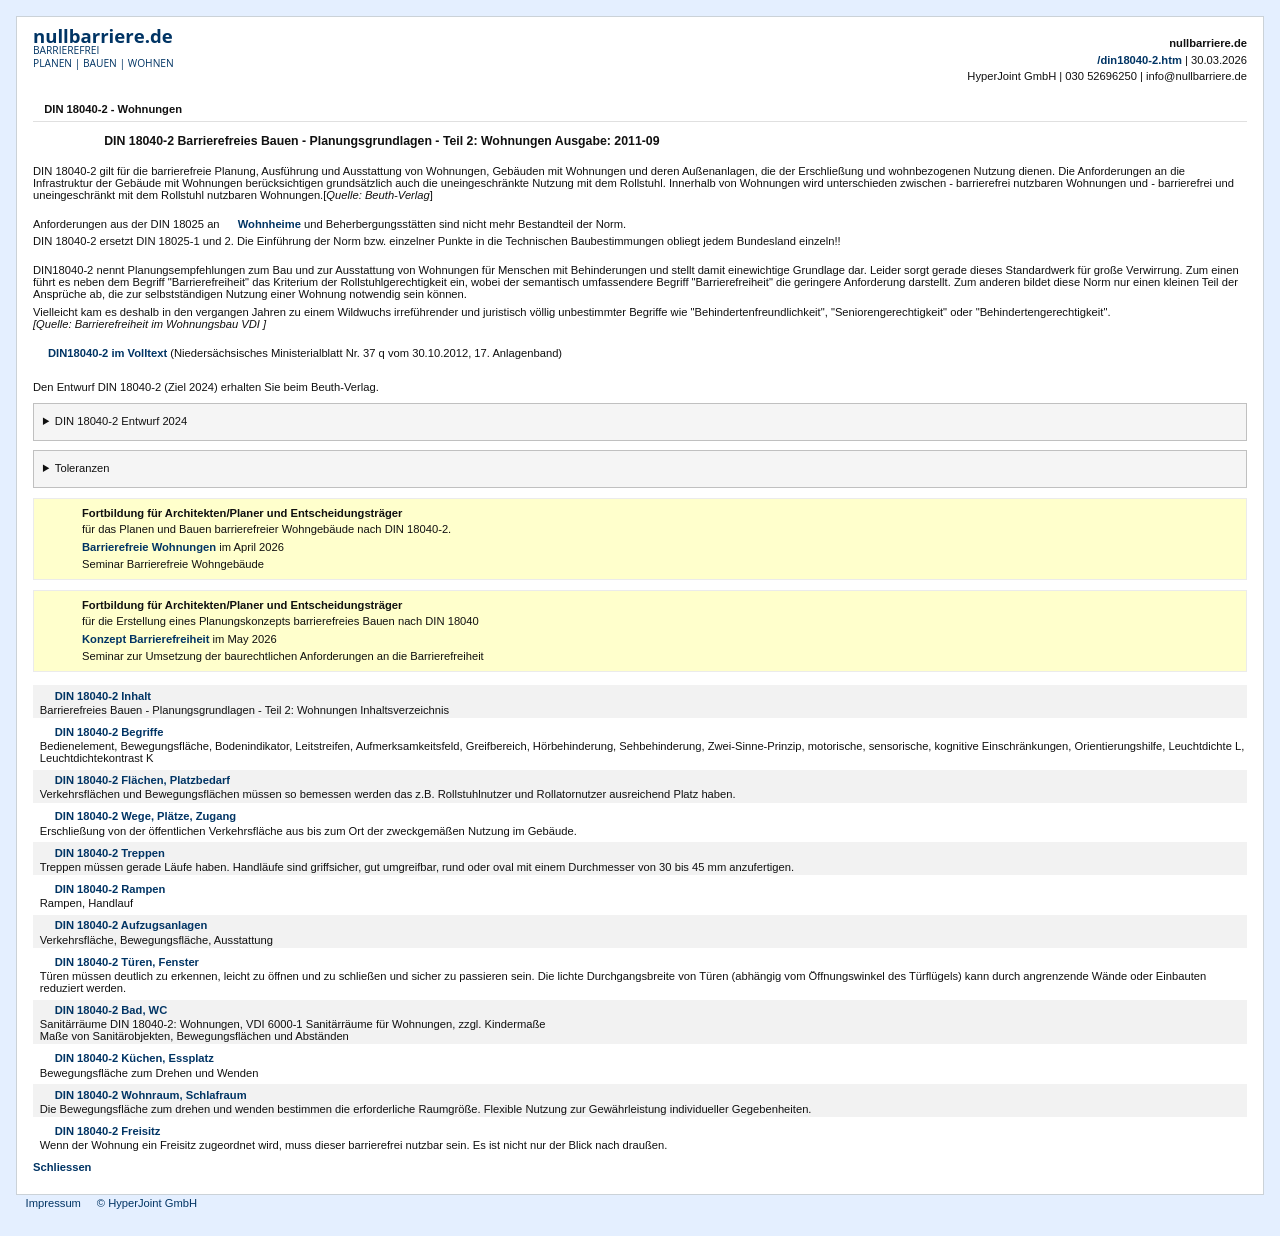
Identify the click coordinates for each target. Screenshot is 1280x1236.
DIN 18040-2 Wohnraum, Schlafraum (151, 1095)
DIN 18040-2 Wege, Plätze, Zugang (145, 816)
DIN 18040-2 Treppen (110, 853)
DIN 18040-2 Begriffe (109, 732)
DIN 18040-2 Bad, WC (111, 1010)
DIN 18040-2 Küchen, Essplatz (134, 1058)
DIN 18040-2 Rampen (110, 889)
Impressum (53, 1203)
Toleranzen (82, 468)
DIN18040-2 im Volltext (107, 353)
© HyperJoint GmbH (147, 1203)
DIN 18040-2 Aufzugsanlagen (131, 925)
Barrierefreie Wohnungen (149, 547)
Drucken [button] (1235, 111)
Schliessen (62, 1167)
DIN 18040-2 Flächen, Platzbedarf (142, 780)
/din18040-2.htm (1139, 60)
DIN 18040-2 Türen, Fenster (127, 962)
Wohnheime (269, 224)
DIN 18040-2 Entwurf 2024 (121, 421)
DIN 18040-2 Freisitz (108, 1131)
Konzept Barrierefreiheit (145, 639)
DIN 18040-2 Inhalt (103, 696)
